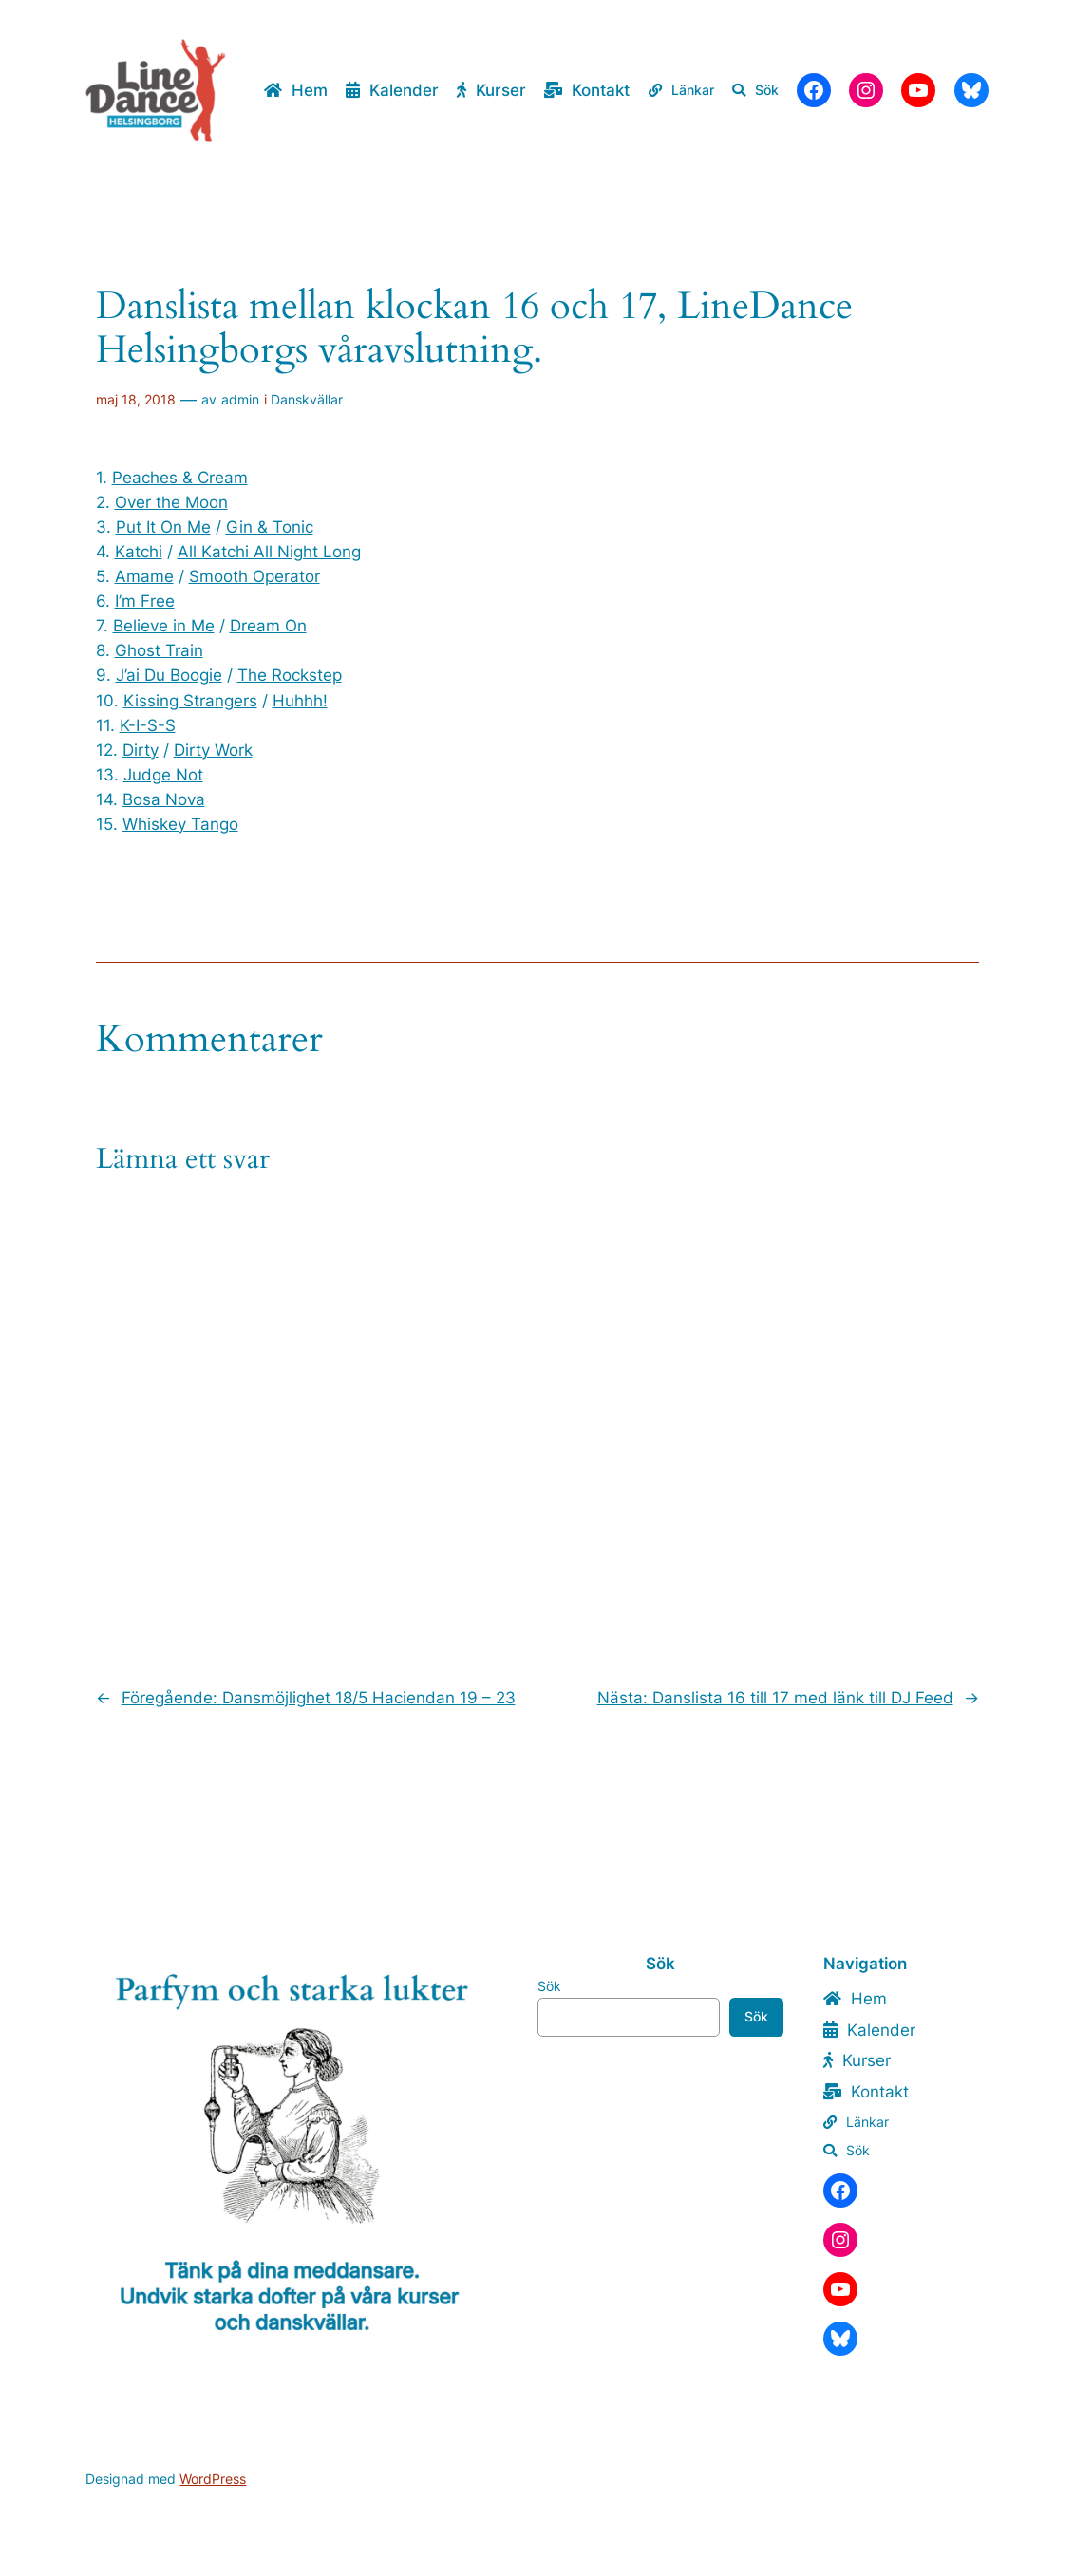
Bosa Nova (163, 799)
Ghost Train (159, 650)
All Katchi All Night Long (269, 551)
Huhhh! (300, 700)
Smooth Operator (254, 576)
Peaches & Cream (180, 477)
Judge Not (163, 774)
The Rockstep (289, 675)
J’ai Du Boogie (169, 675)
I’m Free (145, 601)
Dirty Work (213, 750)
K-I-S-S (148, 725)
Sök (549, 1986)
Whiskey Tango (180, 824)
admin (240, 399)
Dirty (140, 750)
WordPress (212, 2479)
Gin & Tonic (269, 526)
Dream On (268, 625)
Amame (144, 576)
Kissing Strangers (190, 700)
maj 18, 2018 (136, 399)
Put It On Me (163, 526)
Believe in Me (164, 625)
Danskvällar (307, 399)
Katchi (138, 551)
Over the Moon (171, 502)
